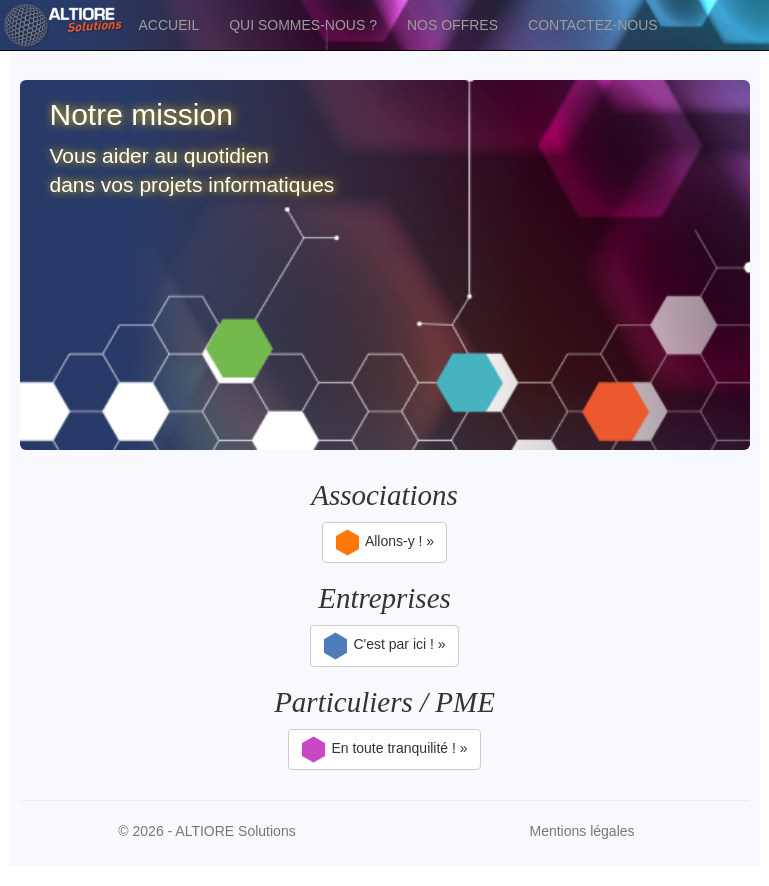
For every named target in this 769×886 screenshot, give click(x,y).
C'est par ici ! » (384, 646)
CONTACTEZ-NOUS (593, 25)
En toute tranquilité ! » (384, 750)
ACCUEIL (169, 25)
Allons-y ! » (384, 543)
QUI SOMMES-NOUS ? (303, 25)
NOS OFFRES (452, 25)
